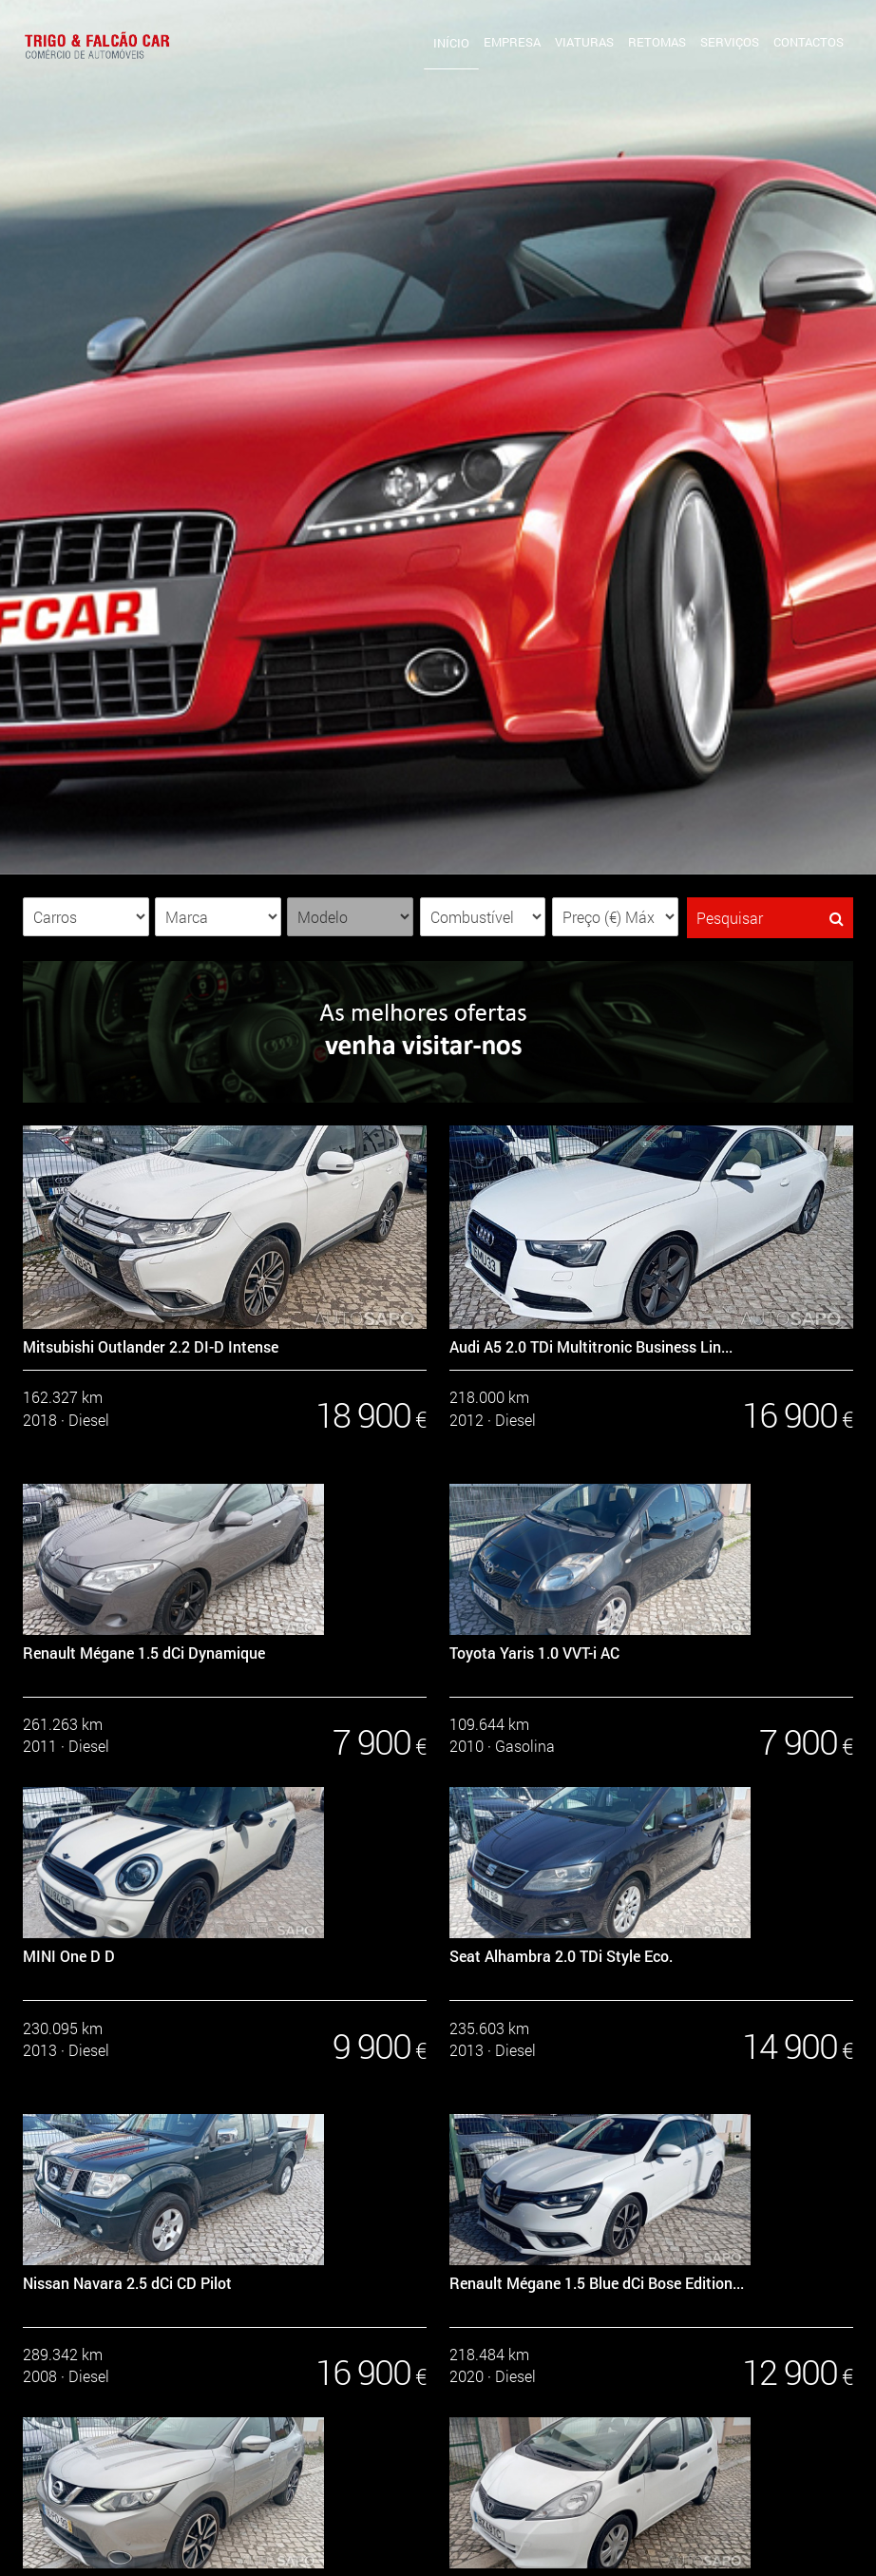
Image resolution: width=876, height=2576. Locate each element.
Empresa (512, 41)
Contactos (808, 41)
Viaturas (584, 41)
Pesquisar (770, 917)
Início (451, 42)
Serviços (729, 41)
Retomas (657, 41)
